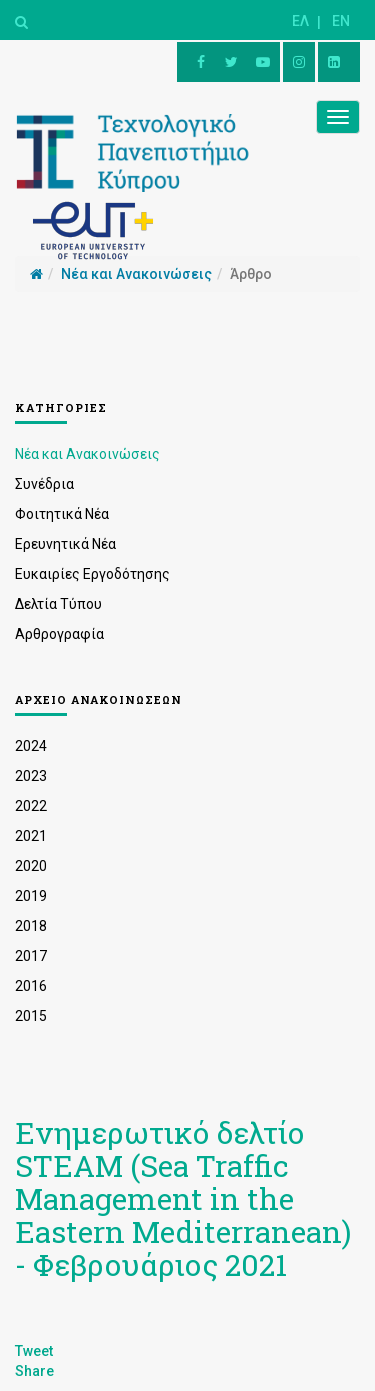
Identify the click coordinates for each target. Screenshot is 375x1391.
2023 (31, 776)
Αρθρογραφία (59, 634)
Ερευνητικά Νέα (65, 544)
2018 (31, 926)
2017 (31, 956)
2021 (31, 836)
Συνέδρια (44, 484)
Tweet (34, 1351)
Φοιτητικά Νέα (62, 514)
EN (341, 21)
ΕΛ (300, 21)
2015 (31, 1016)
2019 (31, 896)
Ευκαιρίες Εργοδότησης (92, 574)
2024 (31, 746)
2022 (31, 806)
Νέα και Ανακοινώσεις (87, 454)
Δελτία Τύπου (58, 604)
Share (34, 1371)
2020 (31, 866)
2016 (31, 986)
